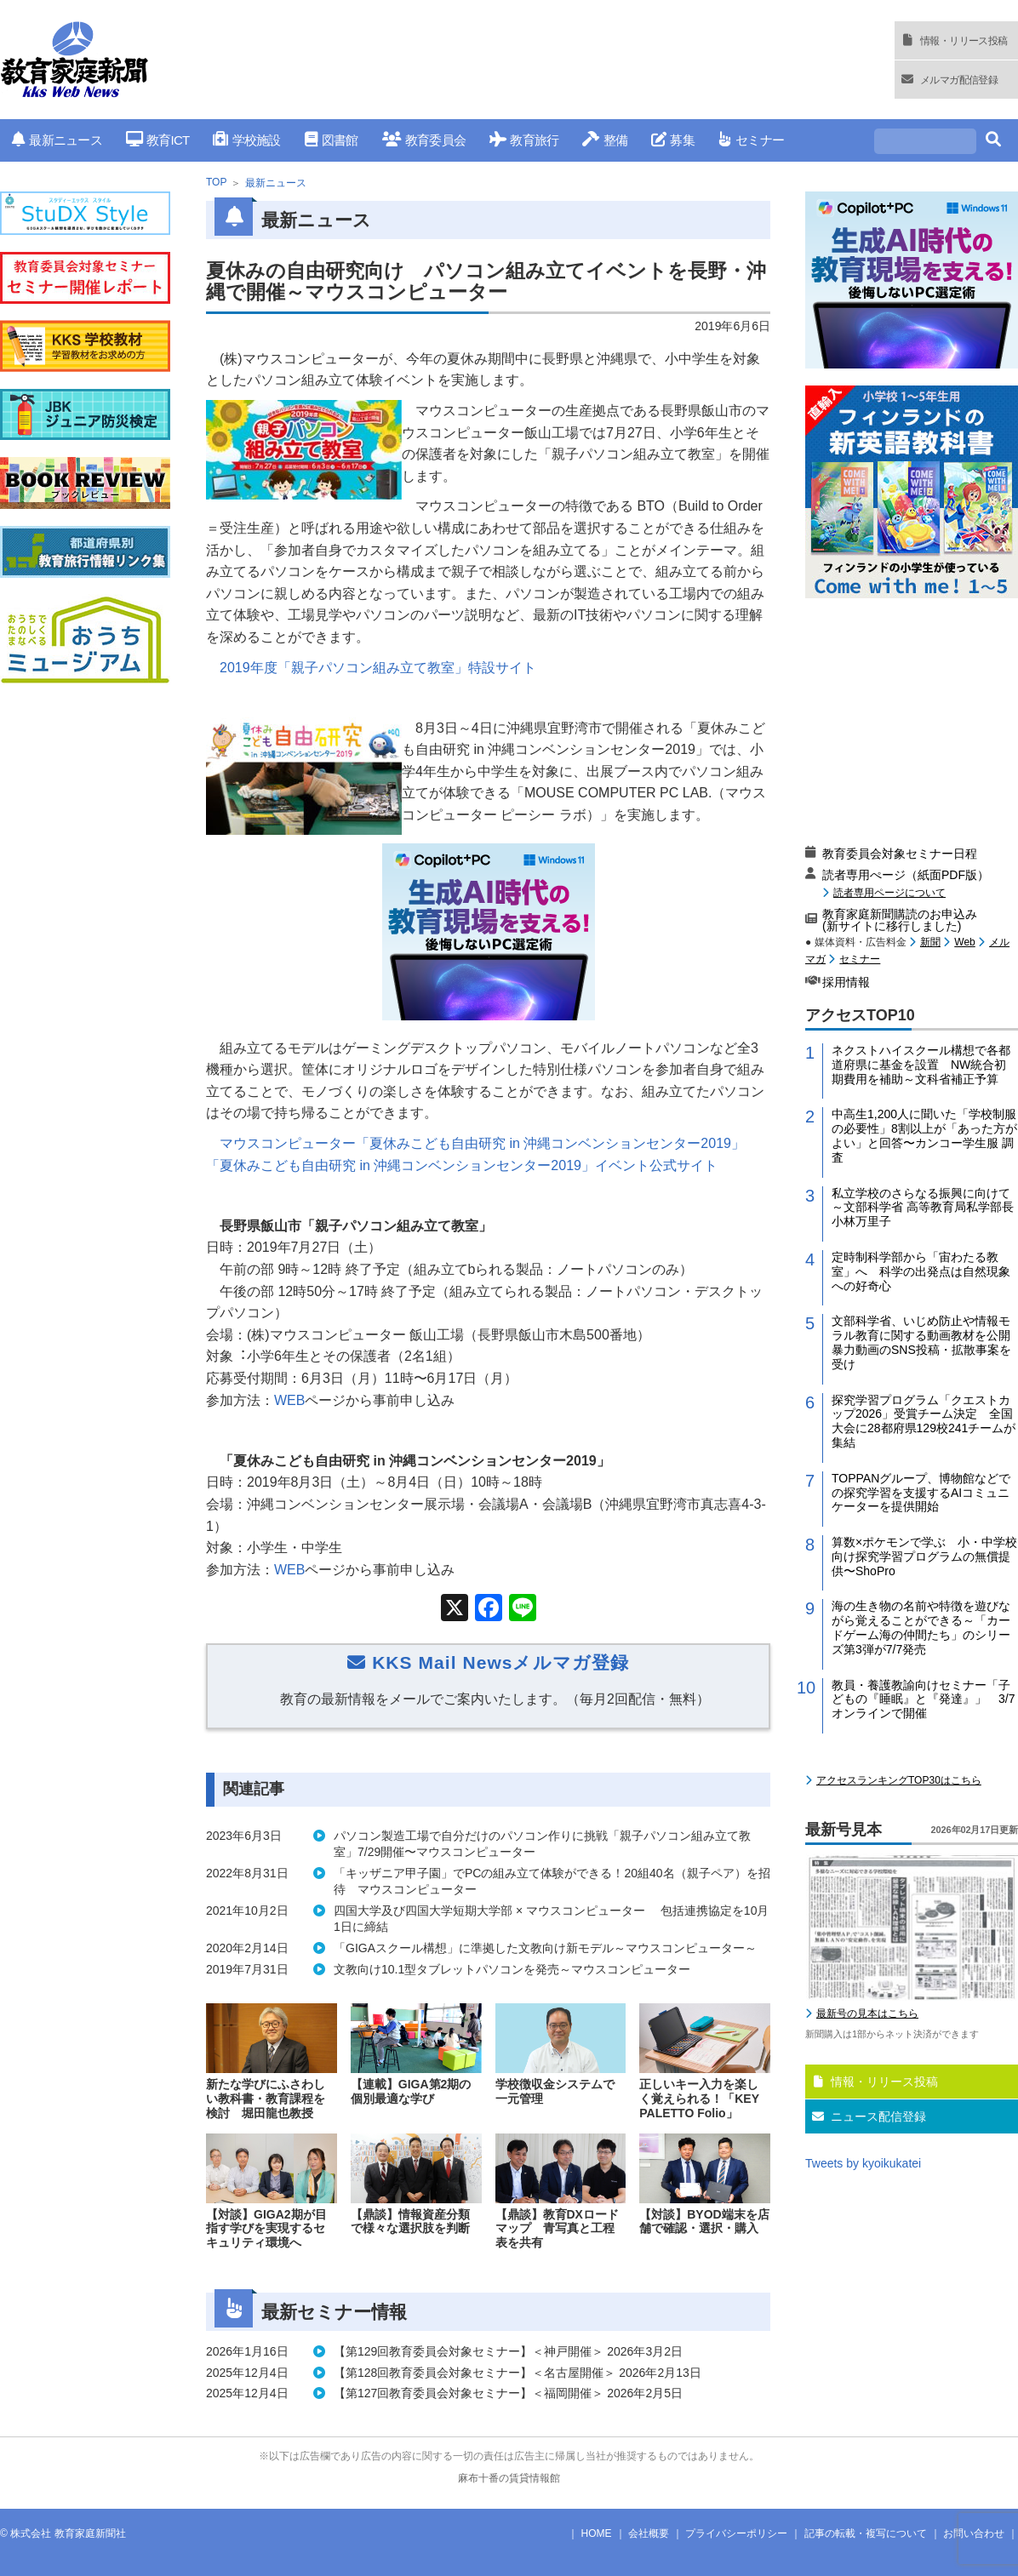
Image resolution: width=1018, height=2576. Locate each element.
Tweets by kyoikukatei (863, 2163)
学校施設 (246, 140)
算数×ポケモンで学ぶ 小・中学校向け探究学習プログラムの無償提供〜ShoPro (924, 1556)
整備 (604, 140)
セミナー (751, 140)
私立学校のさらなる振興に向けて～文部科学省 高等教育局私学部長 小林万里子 (925, 1207)
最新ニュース (57, 140)
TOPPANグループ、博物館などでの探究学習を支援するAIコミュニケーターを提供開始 (921, 1492)
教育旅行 (523, 140)
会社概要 (648, 2533)
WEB (289, 1400)
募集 (673, 140)
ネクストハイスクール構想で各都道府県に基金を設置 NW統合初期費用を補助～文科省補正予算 (921, 1064)
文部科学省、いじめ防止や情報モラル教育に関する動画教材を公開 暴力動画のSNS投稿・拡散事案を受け (925, 1342)
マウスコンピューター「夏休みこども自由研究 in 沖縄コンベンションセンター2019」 (482, 1143)
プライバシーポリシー (736, 2533)
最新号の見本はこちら (867, 2013)
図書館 (331, 140)
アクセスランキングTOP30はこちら (898, 1780)
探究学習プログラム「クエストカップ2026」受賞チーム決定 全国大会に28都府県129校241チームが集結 (923, 1421)
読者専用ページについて (889, 892)
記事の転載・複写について (865, 2533)
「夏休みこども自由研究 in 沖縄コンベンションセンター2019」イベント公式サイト (462, 1165)
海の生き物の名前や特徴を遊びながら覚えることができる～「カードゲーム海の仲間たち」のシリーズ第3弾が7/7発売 (921, 1627)
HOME (596, 2533)
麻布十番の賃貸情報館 (509, 2478)
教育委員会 (424, 140)
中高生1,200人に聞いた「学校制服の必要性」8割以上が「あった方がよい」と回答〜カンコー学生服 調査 (924, 1135)
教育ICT (158, 140)
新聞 (930, 942)
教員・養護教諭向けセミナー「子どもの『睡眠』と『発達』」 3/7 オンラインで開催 (925, 1699)
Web (964, 942)
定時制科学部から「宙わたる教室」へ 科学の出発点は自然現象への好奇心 (921, 1271)
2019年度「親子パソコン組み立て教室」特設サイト (378, 667)
